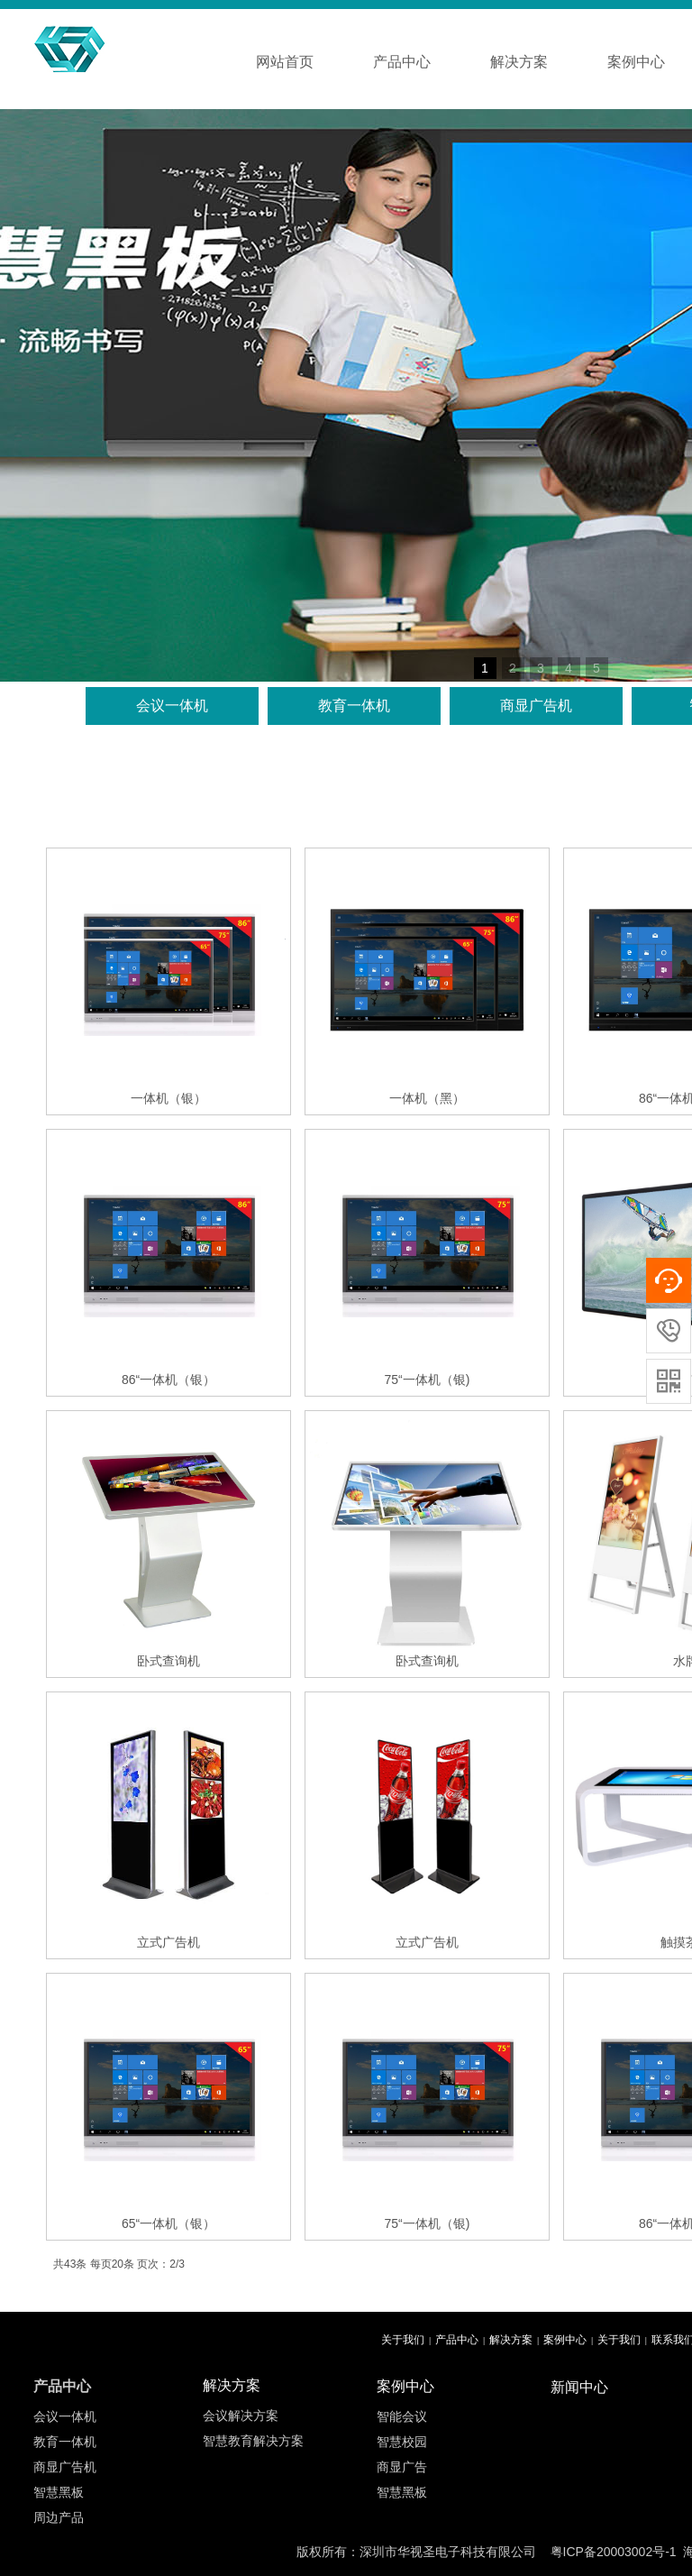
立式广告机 (168, 1942)
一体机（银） (168, 1098)
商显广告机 (536, 705)
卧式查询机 (168, 1661)
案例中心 (565, 2339)
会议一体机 (172, 705)
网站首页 (285, 61)
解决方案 (519, 61)
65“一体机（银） (168, 2223)
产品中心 (402, 61)
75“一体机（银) (427, 1379)
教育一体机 (354, 705)
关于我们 (402, 2339)
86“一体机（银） (168, 1379)
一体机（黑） (427, 1098)
